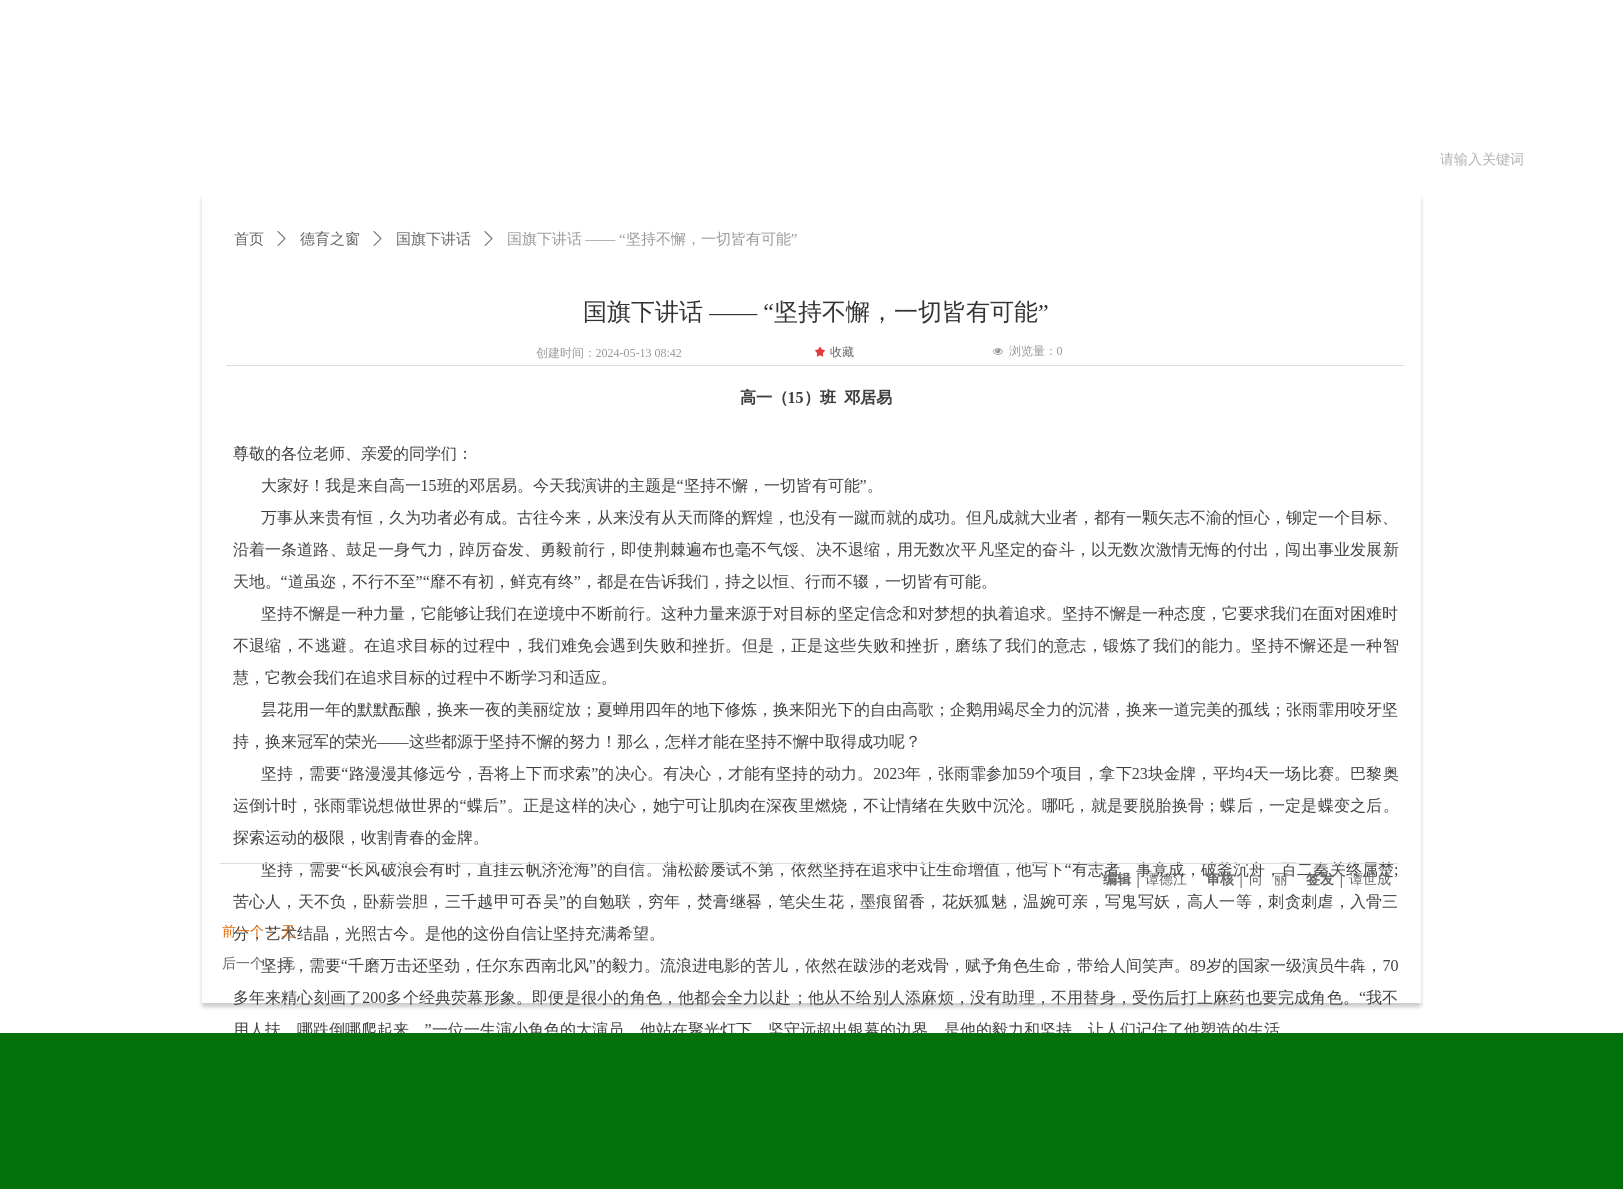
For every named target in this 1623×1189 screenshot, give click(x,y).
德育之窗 (330, 239)
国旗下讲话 (433, 239)
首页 (249, 239)
